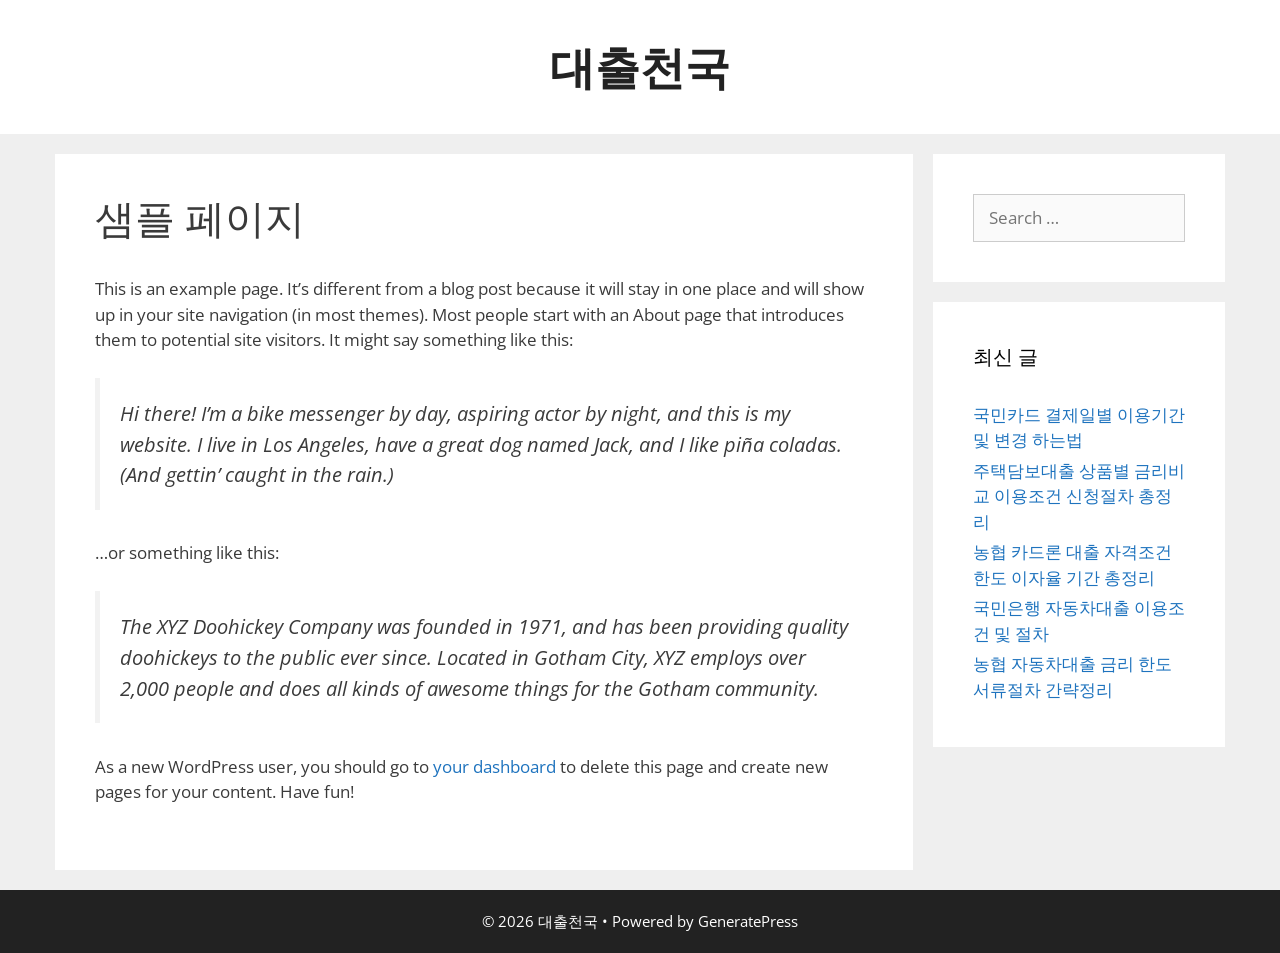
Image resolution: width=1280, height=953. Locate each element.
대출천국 (640, 66)
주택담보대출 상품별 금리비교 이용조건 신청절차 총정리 (1079, 496)
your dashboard (494, 766)
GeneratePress (748, 921)
